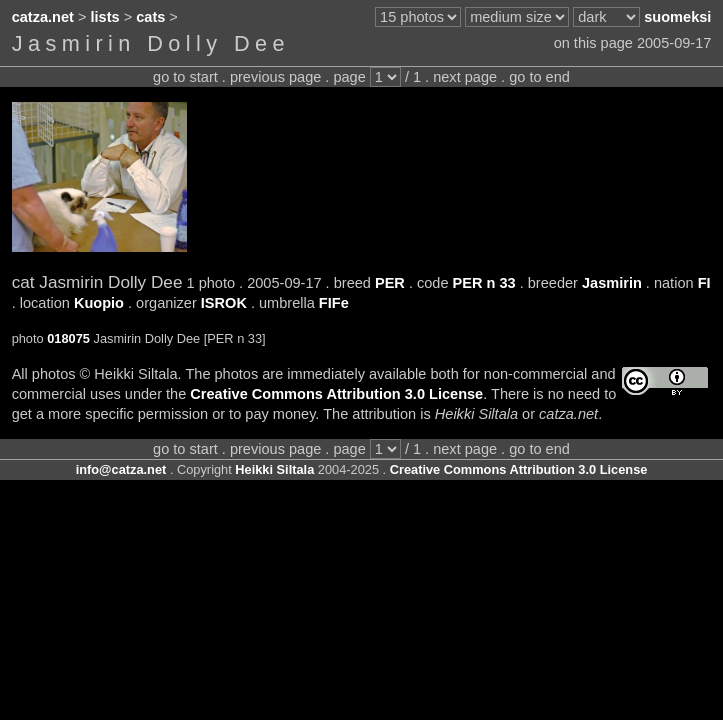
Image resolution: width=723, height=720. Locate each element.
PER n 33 (484, 283)
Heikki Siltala (274, 469)
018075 (68, 338)
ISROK (224, 303)
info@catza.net (121, 469)
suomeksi (677, 17)
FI (704, 283)
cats (150, 17)
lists (105, 17)
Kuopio (99, 303)
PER (390, 283)
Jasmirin (612, 283)
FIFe (334, 303)
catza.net (43, 17)
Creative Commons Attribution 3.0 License (336, 394)
